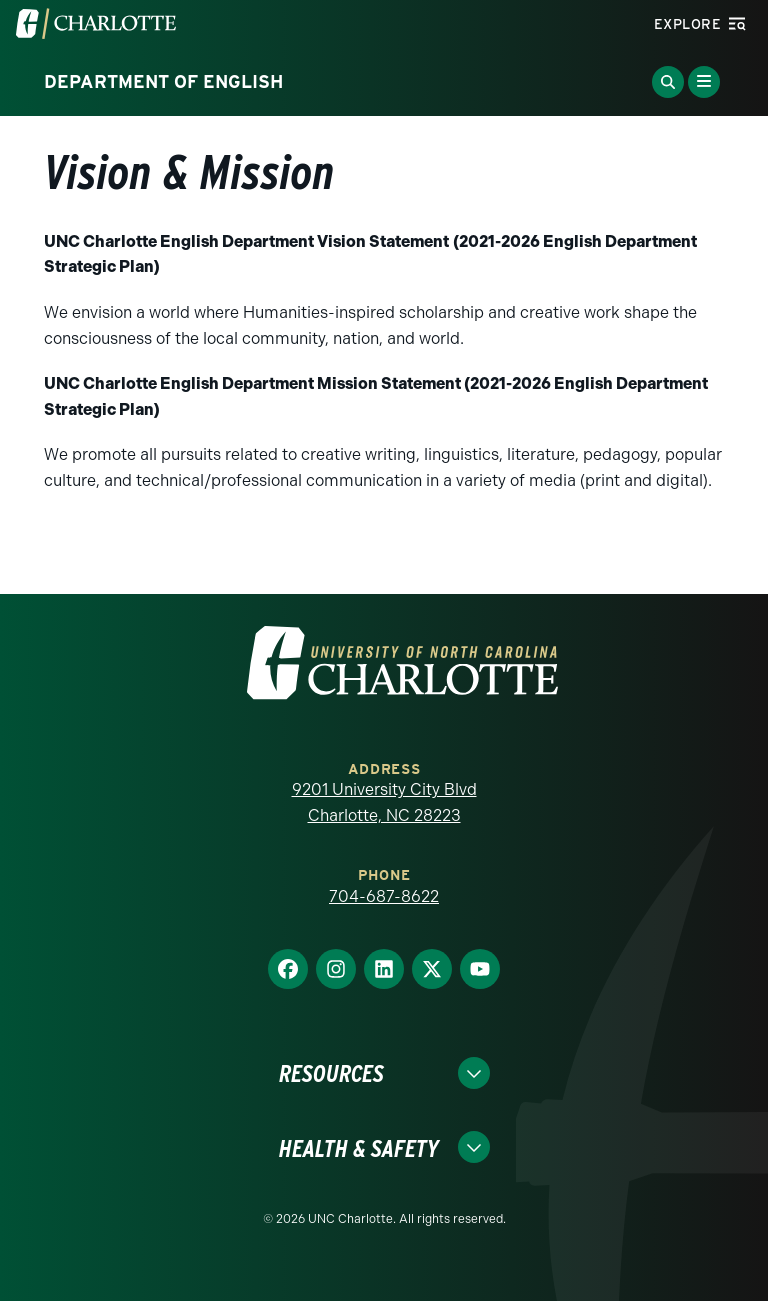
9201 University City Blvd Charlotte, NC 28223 (384, 802)
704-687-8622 (384, 896)
